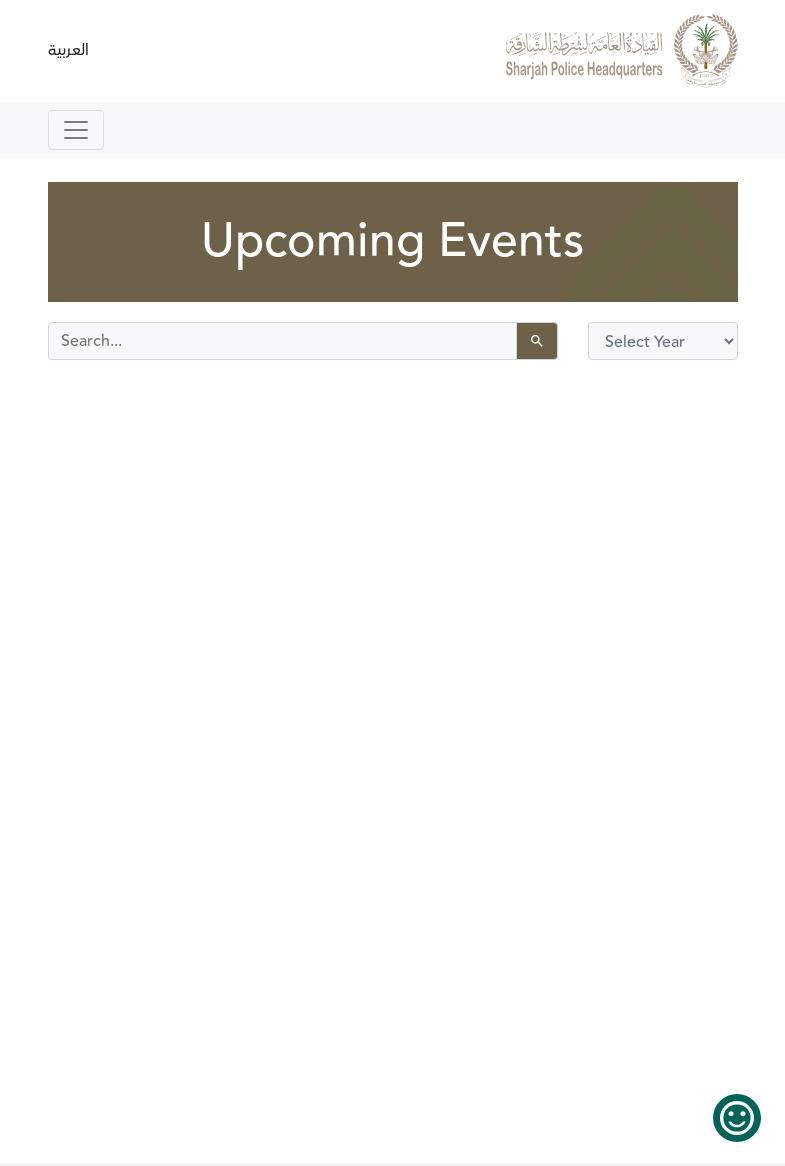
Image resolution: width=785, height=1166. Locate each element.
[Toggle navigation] (76, 130)
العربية (68, 50)
